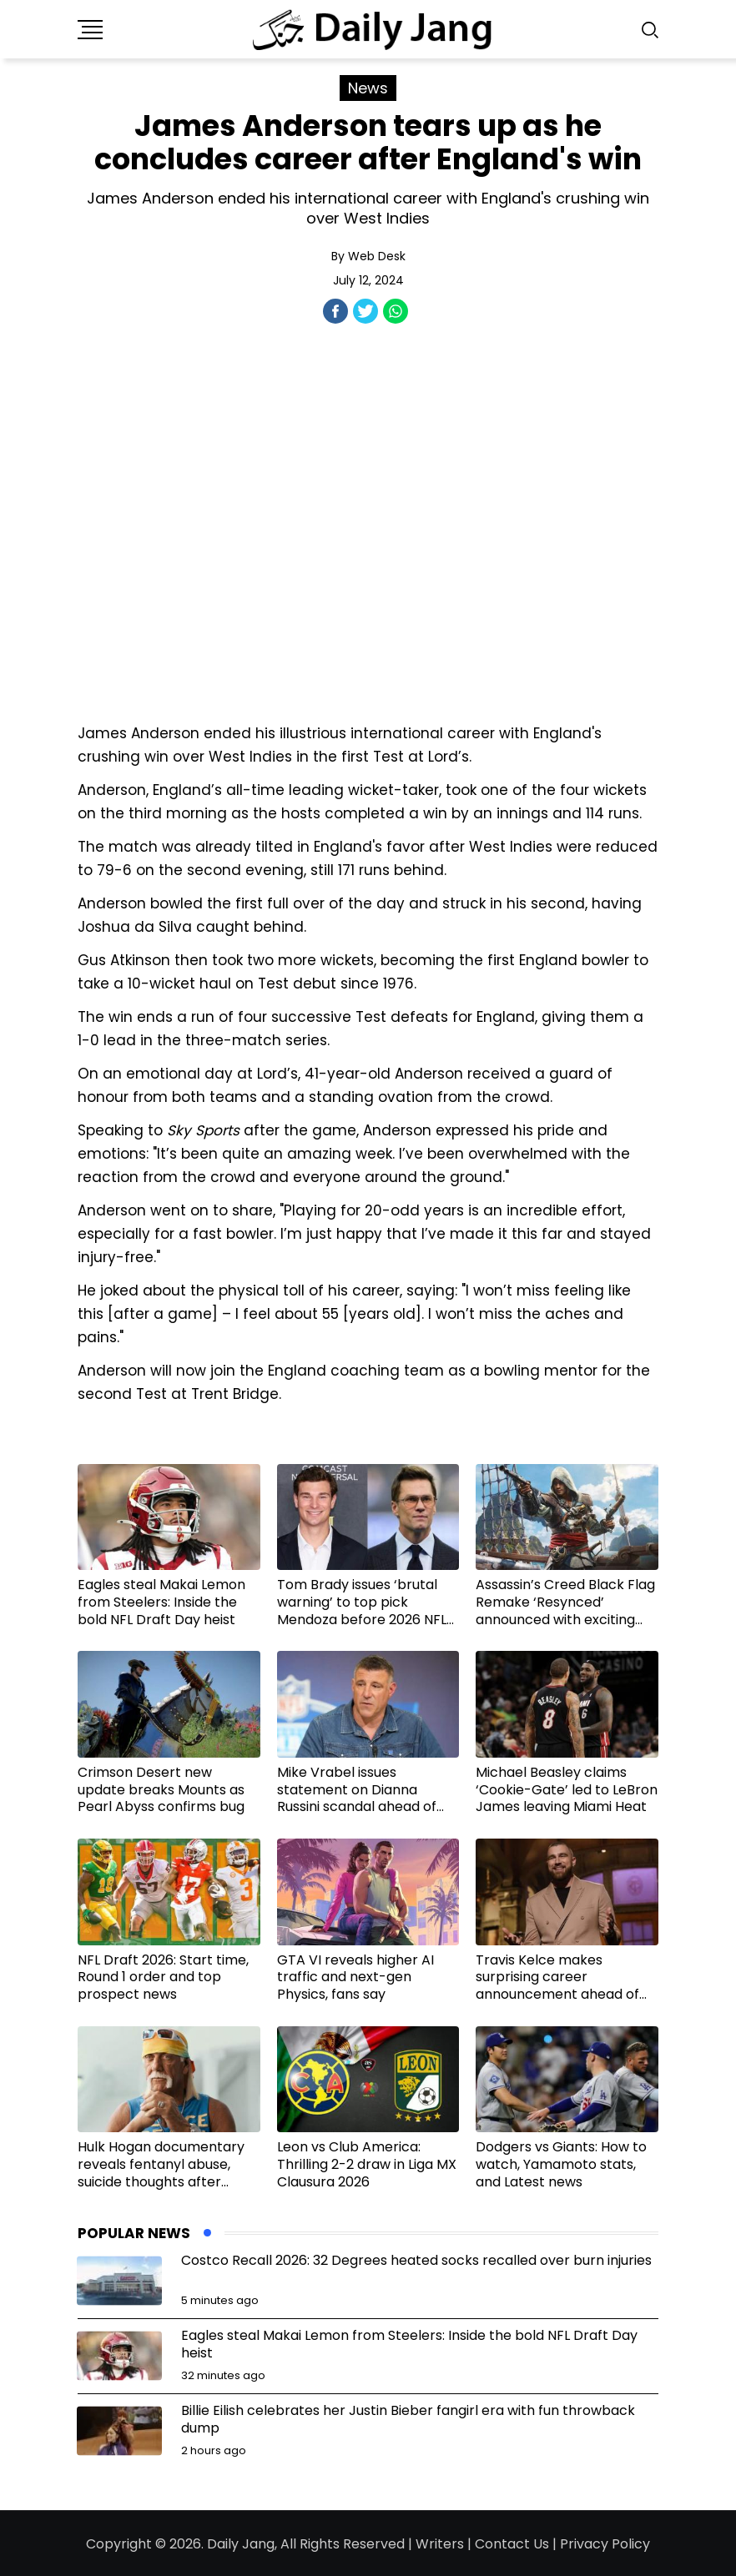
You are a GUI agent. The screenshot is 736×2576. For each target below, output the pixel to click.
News (368, 88)
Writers (440, 2543)
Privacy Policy (605, 2543)
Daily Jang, (242, 2543)
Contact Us (512, 2543)
